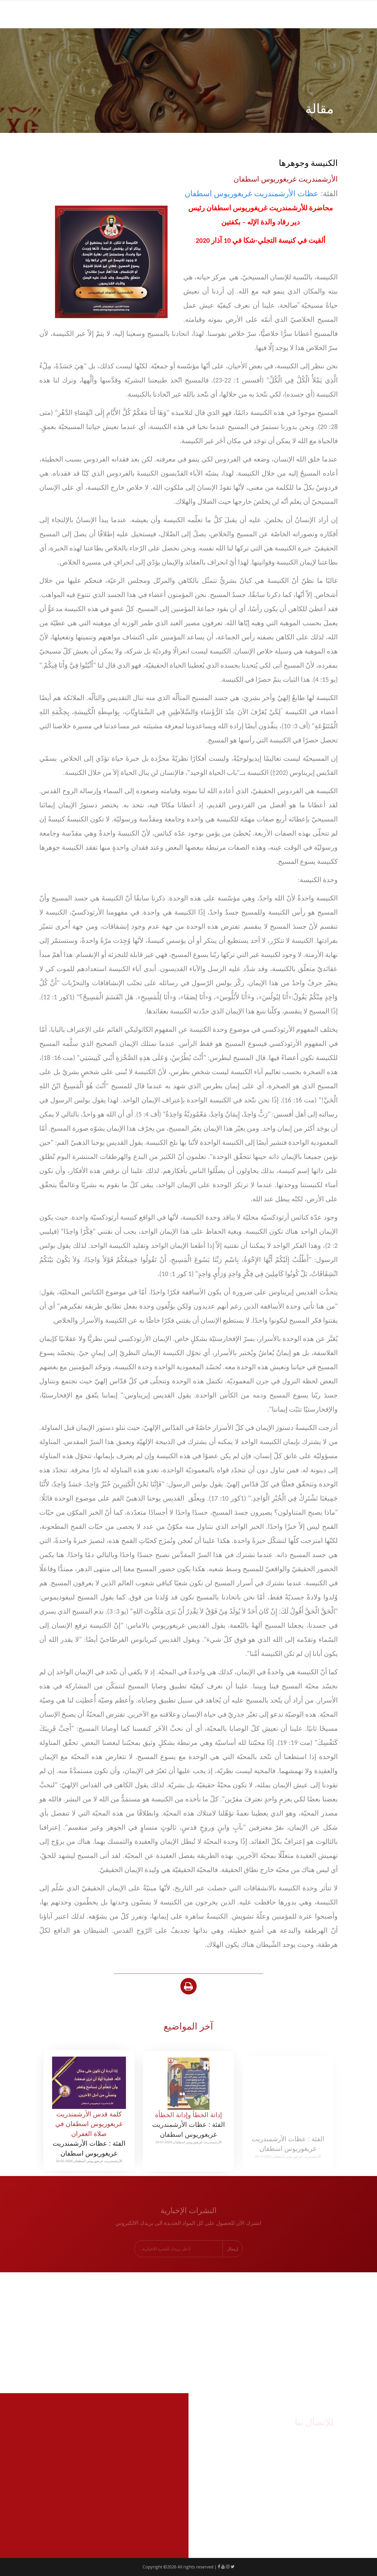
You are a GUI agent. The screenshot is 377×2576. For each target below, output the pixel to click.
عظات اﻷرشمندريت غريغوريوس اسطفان (251, 193)
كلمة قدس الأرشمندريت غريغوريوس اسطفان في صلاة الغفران (89, 2131)
